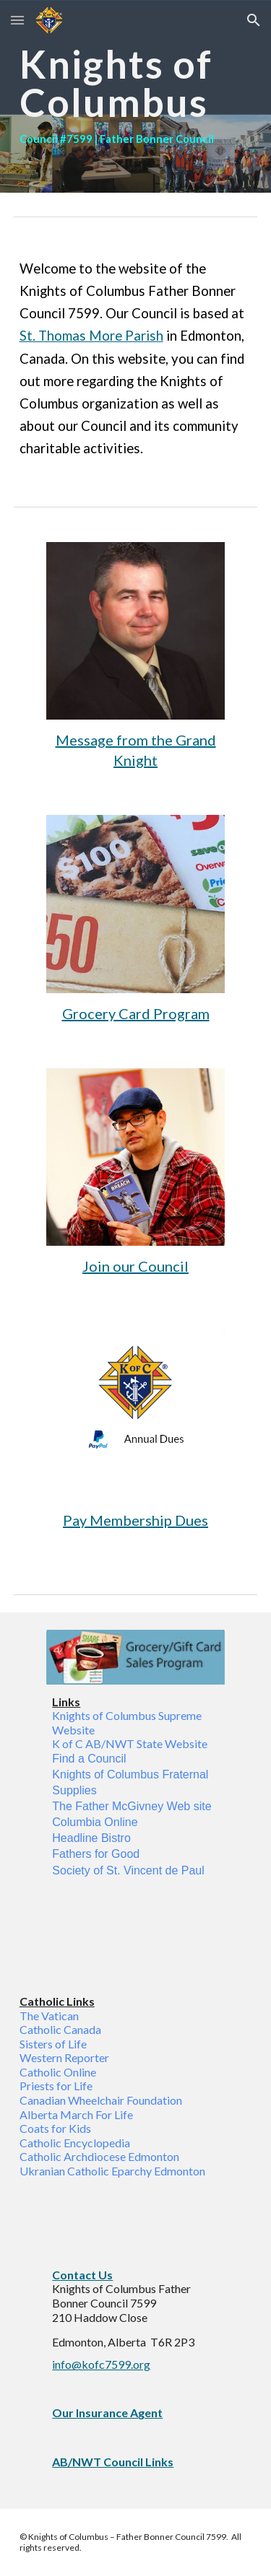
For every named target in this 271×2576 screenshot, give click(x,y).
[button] (17, 20)
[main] (136, 96)
